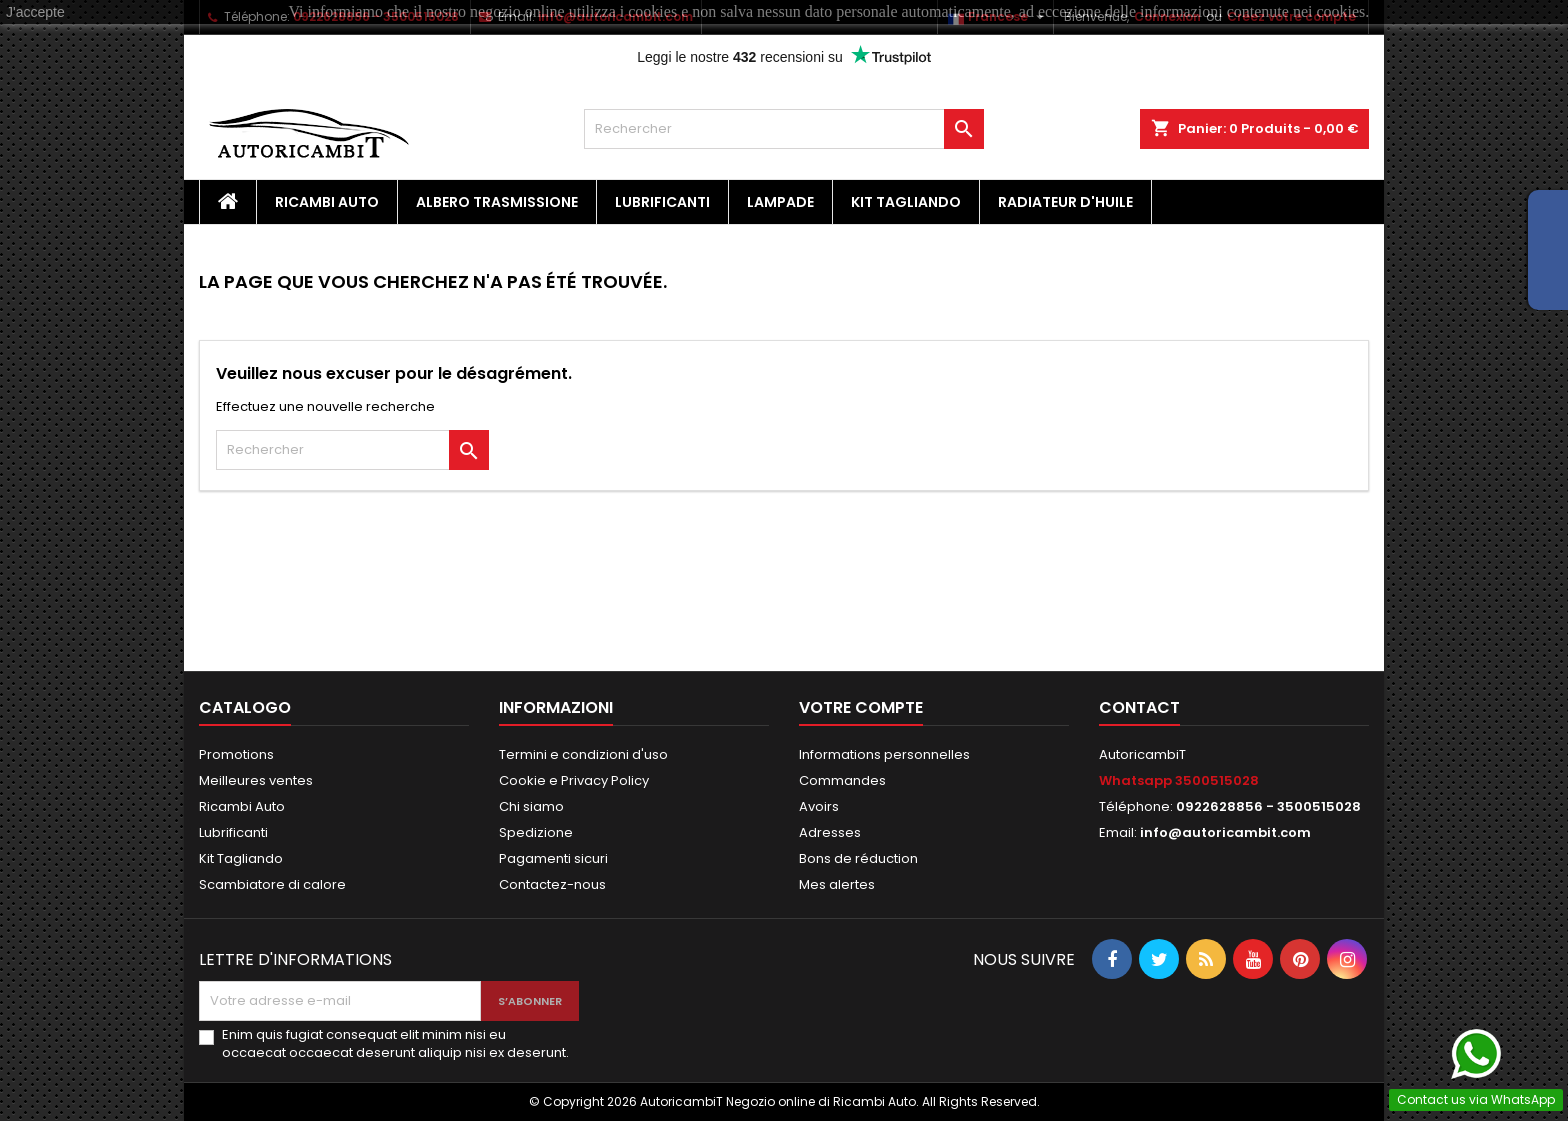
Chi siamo (531, 806)
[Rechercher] (784, 129)
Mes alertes (837, 884)
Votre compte (861, 707)
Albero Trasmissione (497, 202)
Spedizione (536, 832)
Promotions (236, 754)
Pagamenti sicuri (553, 858)
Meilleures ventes (256, 780)
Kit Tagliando (906, 202)
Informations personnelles (884, 754)
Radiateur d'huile (1065, 202)
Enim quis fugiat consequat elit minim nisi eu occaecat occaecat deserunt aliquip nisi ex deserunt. (395, 1044)
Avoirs (819, 806)
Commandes (842, 780)
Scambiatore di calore (272, 884)
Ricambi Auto (327, 202)
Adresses (830, 832)
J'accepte (35, 12)
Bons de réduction (858, 858)
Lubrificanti (662, 202)
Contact (1139, 707)
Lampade (780, 202)
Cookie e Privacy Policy (574, 780)
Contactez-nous (552, 884)
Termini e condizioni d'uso (583, 754)
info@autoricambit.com (1225, 832)
